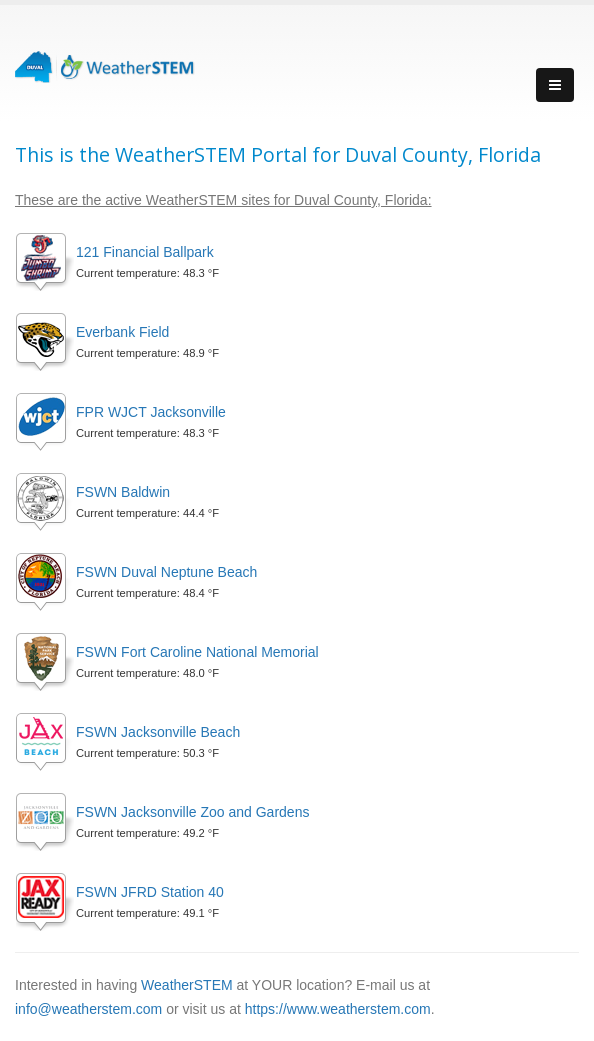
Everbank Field (122, 332)
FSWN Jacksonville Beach (158, 732)
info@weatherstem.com (88, 1009)
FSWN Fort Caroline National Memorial (197, 652)
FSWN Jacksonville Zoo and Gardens (192, 812)
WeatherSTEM (187, 985)
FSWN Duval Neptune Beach (166, 572)
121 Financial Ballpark (145, 252)
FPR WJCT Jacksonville (151, 412)
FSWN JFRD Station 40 (150, 892)
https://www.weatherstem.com (338, 1009)
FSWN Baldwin (123, 492)
